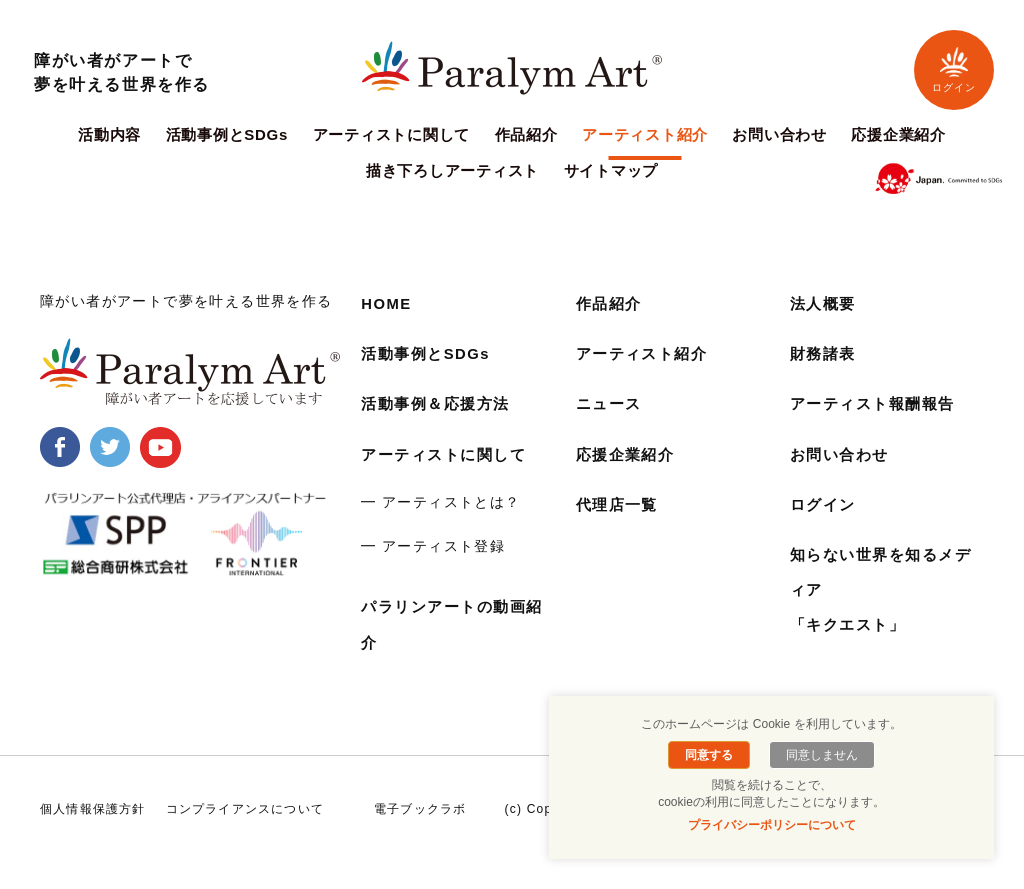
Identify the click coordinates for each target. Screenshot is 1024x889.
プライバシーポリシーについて (772, 825)
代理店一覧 (620, 504)
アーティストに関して (392, 135)
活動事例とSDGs (227, 135)
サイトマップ (611, 171)
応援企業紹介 (898, 135)
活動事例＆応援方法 (440, 403)
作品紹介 (526, 135)
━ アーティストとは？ (440, 502)
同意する (712, 755)
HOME (388, 303)
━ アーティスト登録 (433, 546)
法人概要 (825, 303)
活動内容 (109, 135)
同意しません (819, 755)
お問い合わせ (779, 135)
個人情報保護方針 (93, 809)
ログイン (954, 69)
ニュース (611, 403)
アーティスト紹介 (645, 135)
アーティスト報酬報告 (878, 403)
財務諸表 (825, 353)
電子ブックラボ (420, 809)
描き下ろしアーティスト (452, 171)
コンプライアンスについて (245, 809)
